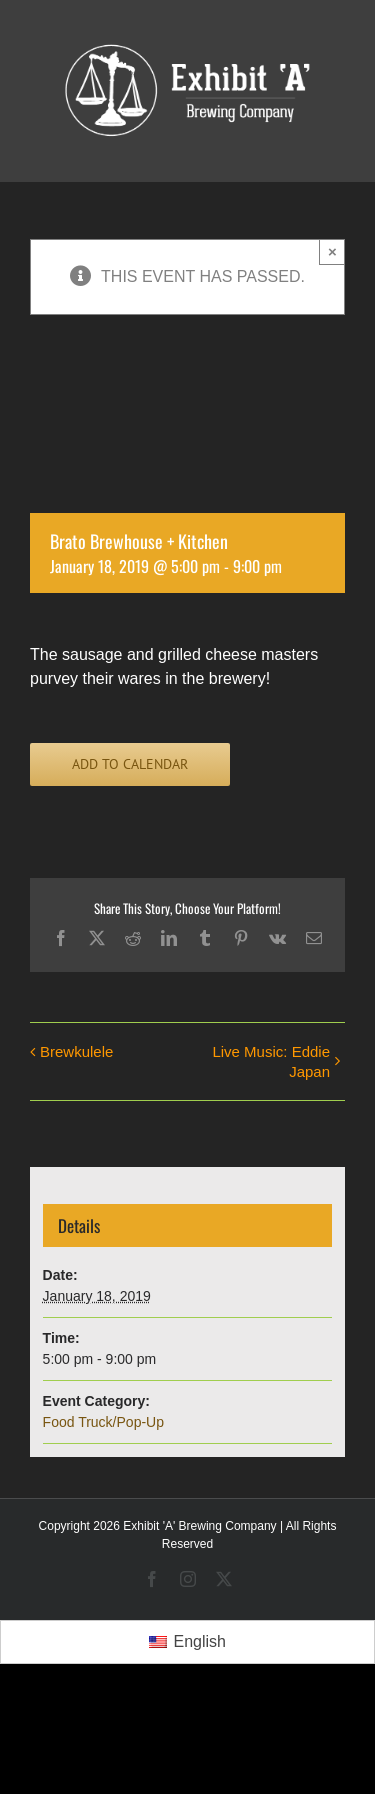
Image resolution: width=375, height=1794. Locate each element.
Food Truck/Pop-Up (103, 1422)
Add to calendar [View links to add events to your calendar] (130, 764)
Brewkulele (76, 1051)
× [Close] (332, 251)
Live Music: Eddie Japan (271, 1061)
